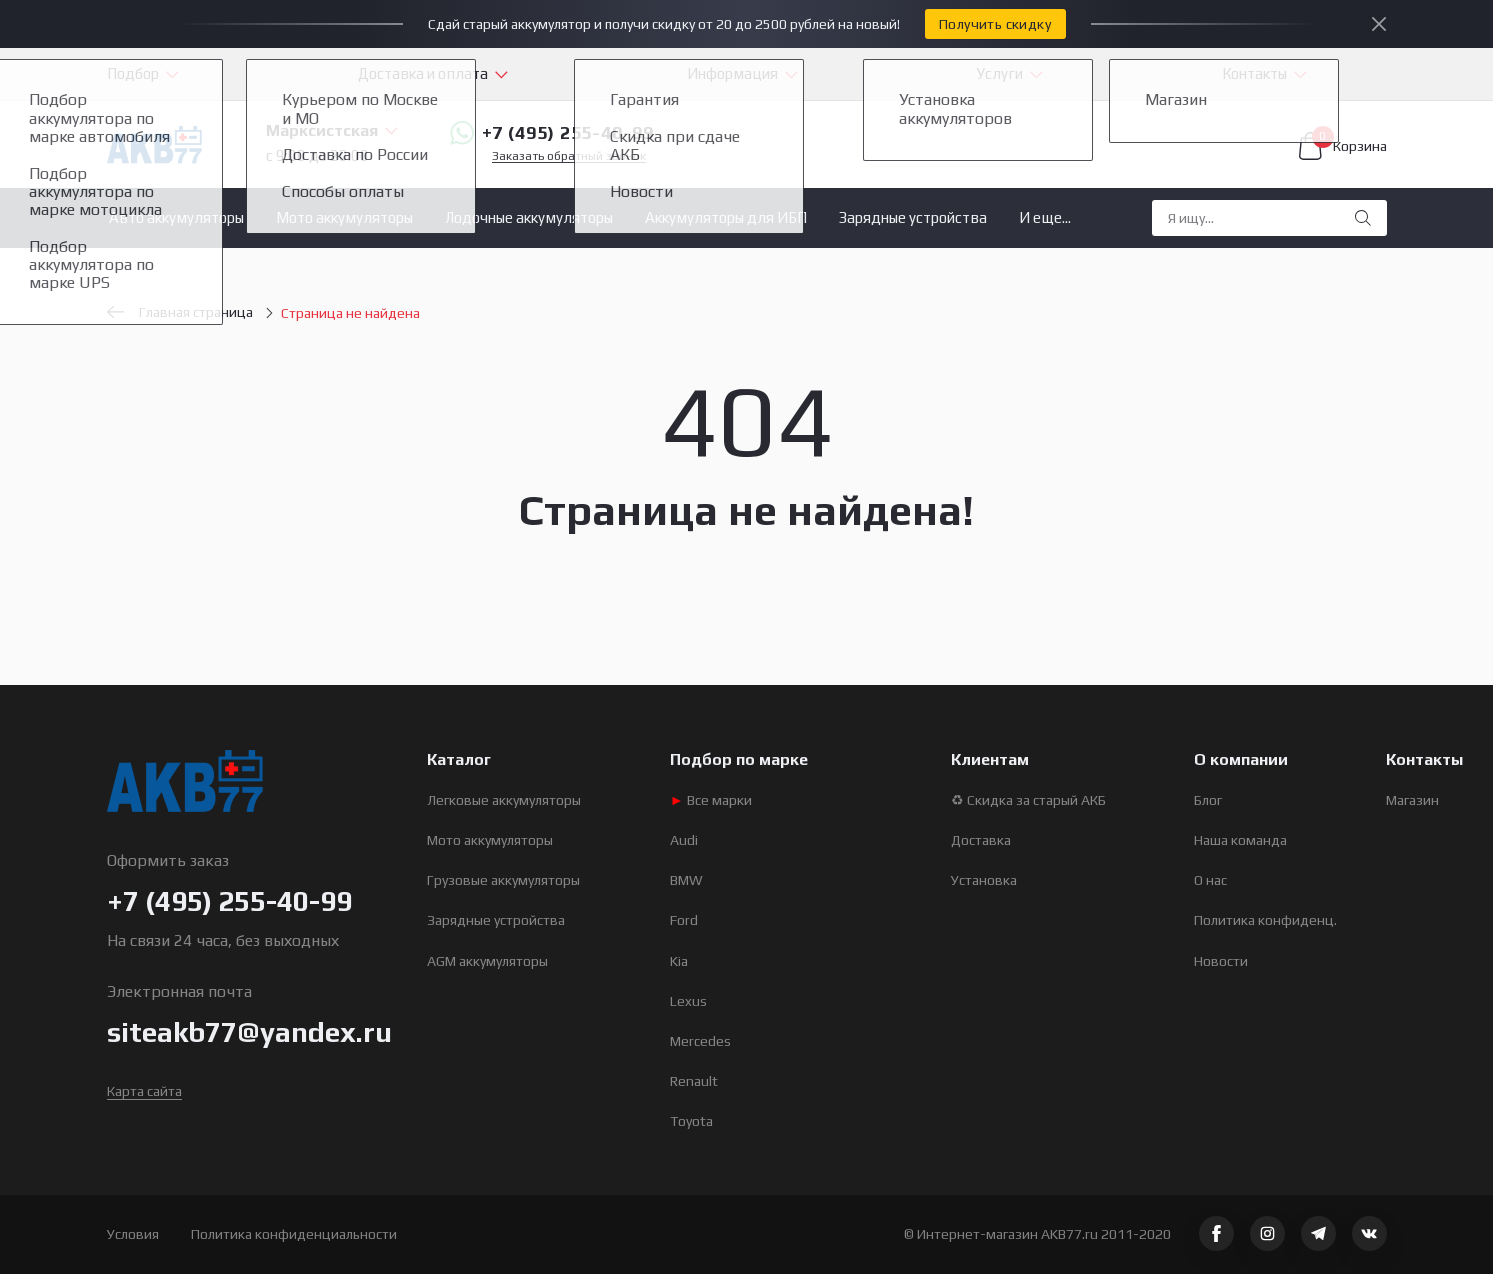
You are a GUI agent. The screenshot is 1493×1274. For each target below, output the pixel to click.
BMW (686, 880)
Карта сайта (144, 1091)
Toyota (691, 1121)
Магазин (1412, 800)
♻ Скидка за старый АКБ (1028, 800)
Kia (679, 961)
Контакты (1254, 73)
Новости (1221, 961)
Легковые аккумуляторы (504, 800)
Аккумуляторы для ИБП (726, 217)
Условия (133, 1234)
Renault (694, 1081)
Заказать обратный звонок (569, 156)
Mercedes (700, 1041)
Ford (684, 920)
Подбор (133, 73)
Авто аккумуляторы (176, 217)
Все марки (711, 800)
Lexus (688, 1001)
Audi (684, 840)
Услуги (1000, 73)
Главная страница (180, 312)
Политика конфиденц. (1265, 920)
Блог (1208, 800)
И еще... (1045, 217)
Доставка (981, 840)
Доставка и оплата (423, 73)
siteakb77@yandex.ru (249, 1032)
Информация (732, 73)
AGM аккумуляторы (487, 961)
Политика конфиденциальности (294, 1234)
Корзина (1343, 146)
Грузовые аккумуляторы (503, 880)
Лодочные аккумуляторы (529, 217)
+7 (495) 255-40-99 (552, 133)
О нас (1210, 880)
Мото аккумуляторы (344, 217)
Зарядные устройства (913, 217)
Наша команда (1240, 840)
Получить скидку (995, 24)
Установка (984, 880)
